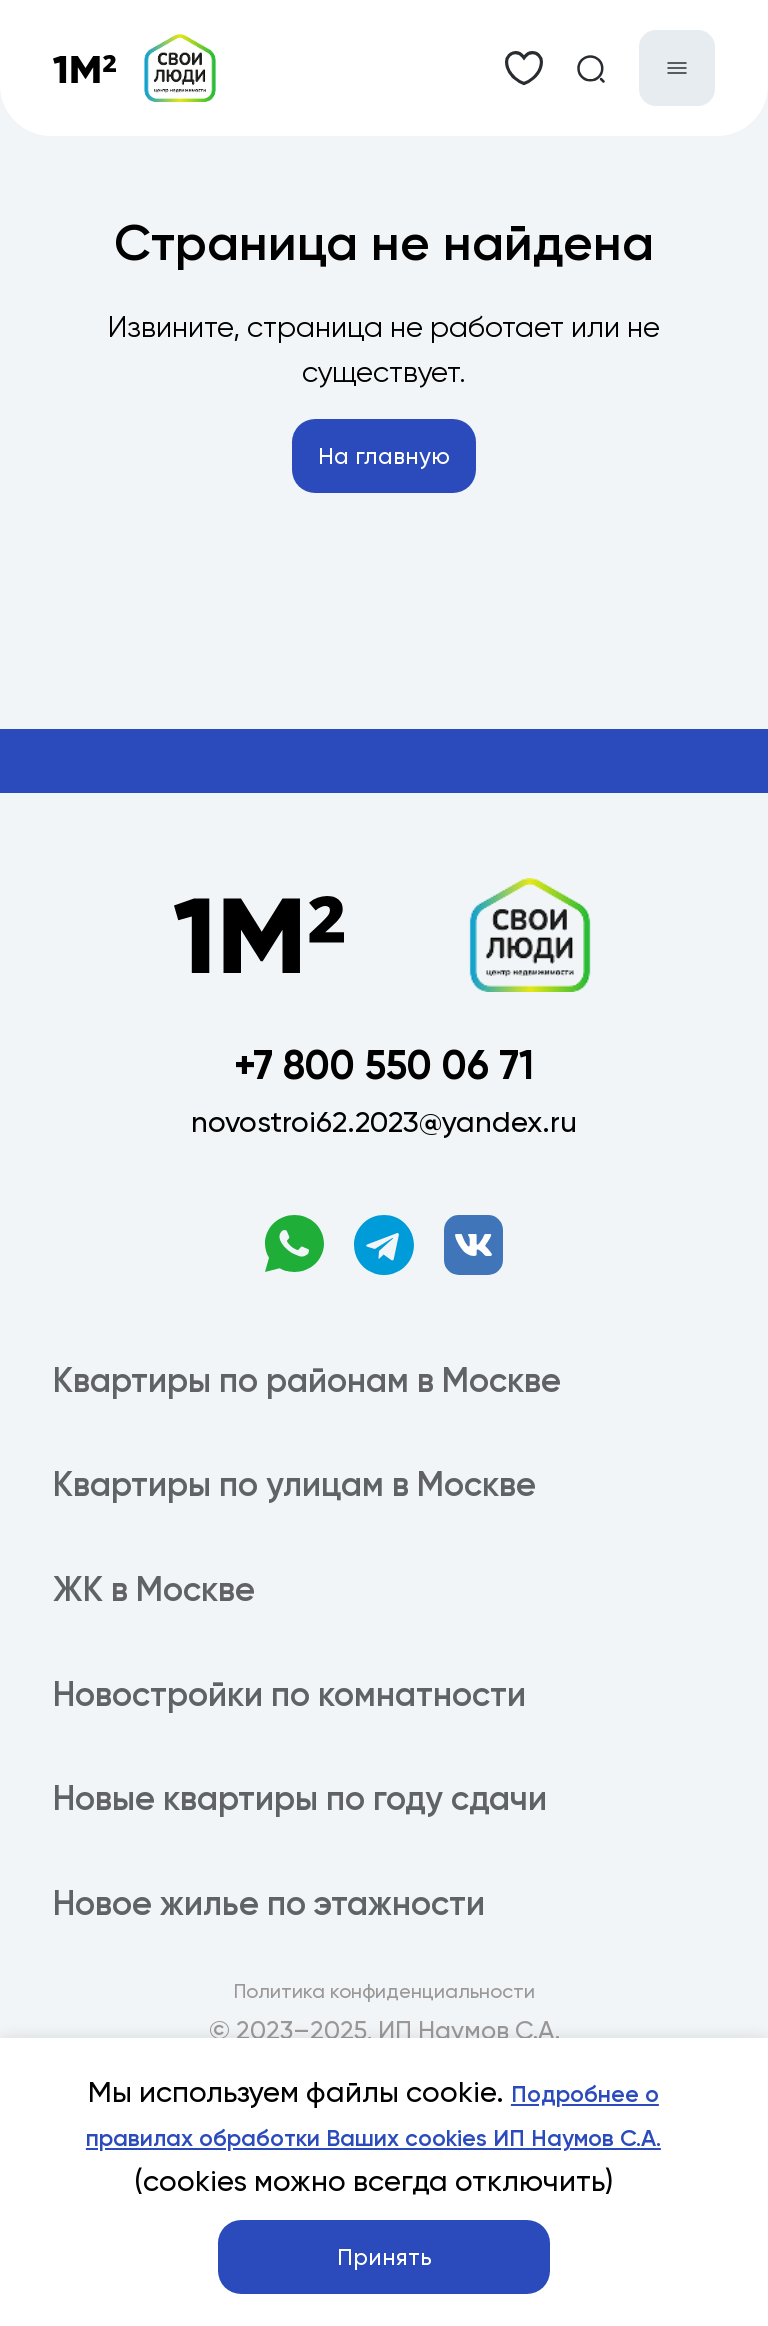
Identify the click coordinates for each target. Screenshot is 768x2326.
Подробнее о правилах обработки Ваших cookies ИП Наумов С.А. (386, 2066)
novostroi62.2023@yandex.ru (384, 1181)
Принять (384, 2246)
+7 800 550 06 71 (384, 1112)
